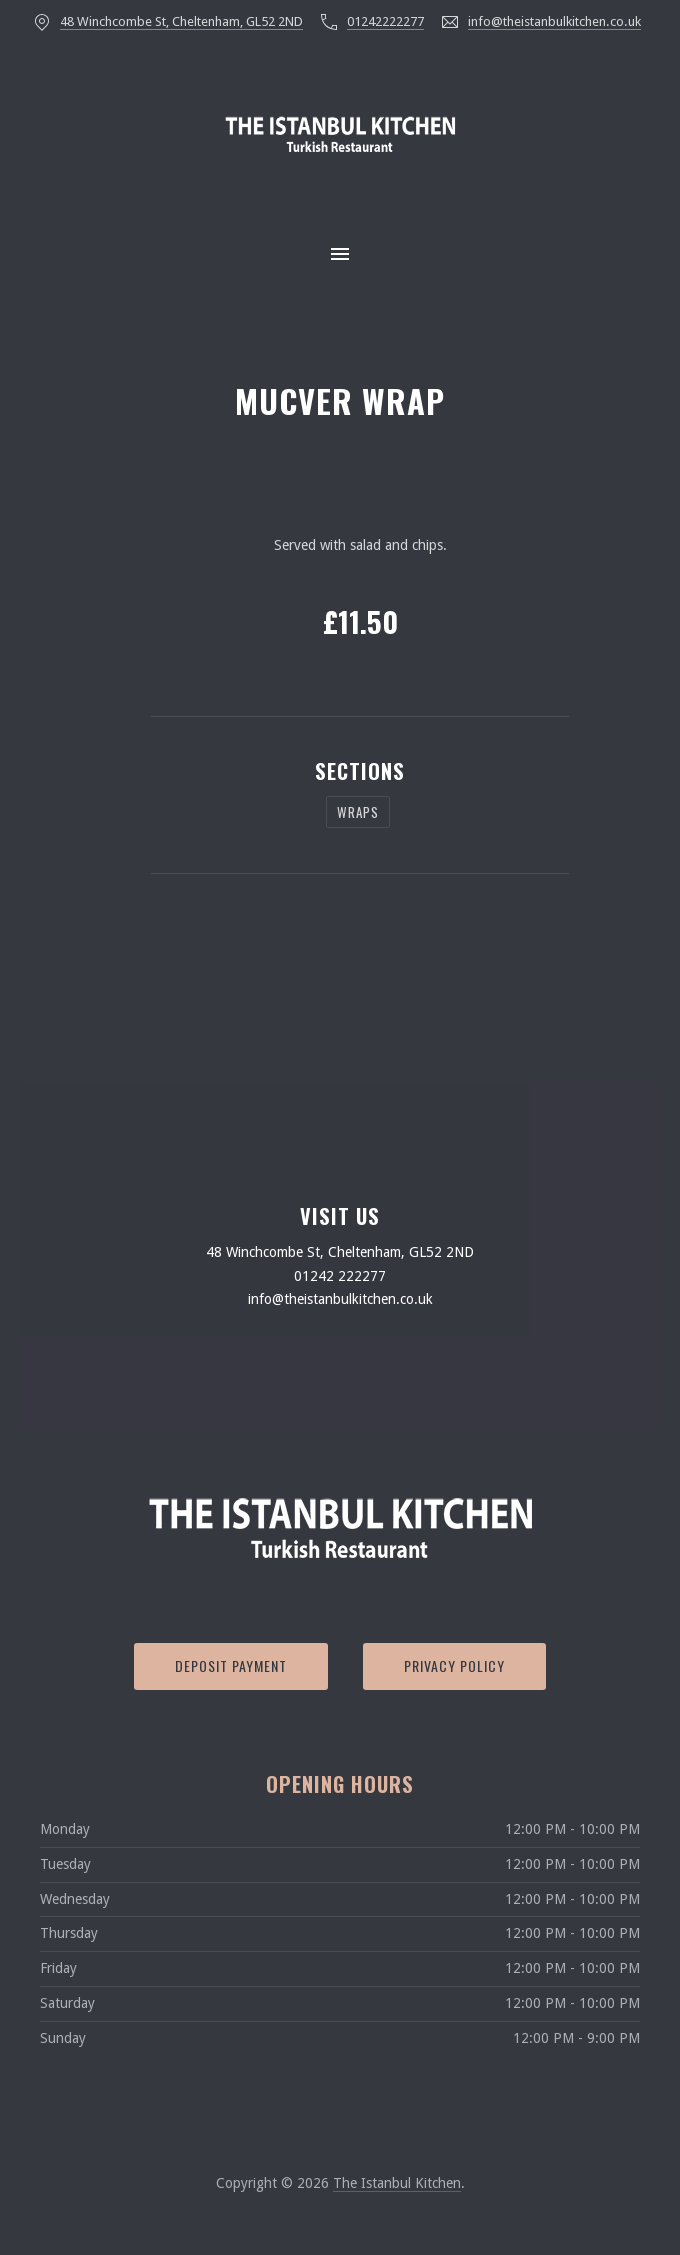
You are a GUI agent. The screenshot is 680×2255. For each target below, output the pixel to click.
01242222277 (385, 21)
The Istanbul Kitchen (397, 2183)
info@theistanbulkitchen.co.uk (554, 21)
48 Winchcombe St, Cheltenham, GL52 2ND (181, 21)
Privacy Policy (454, 1665)
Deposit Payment (231, 1665)
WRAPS (358, 812)
